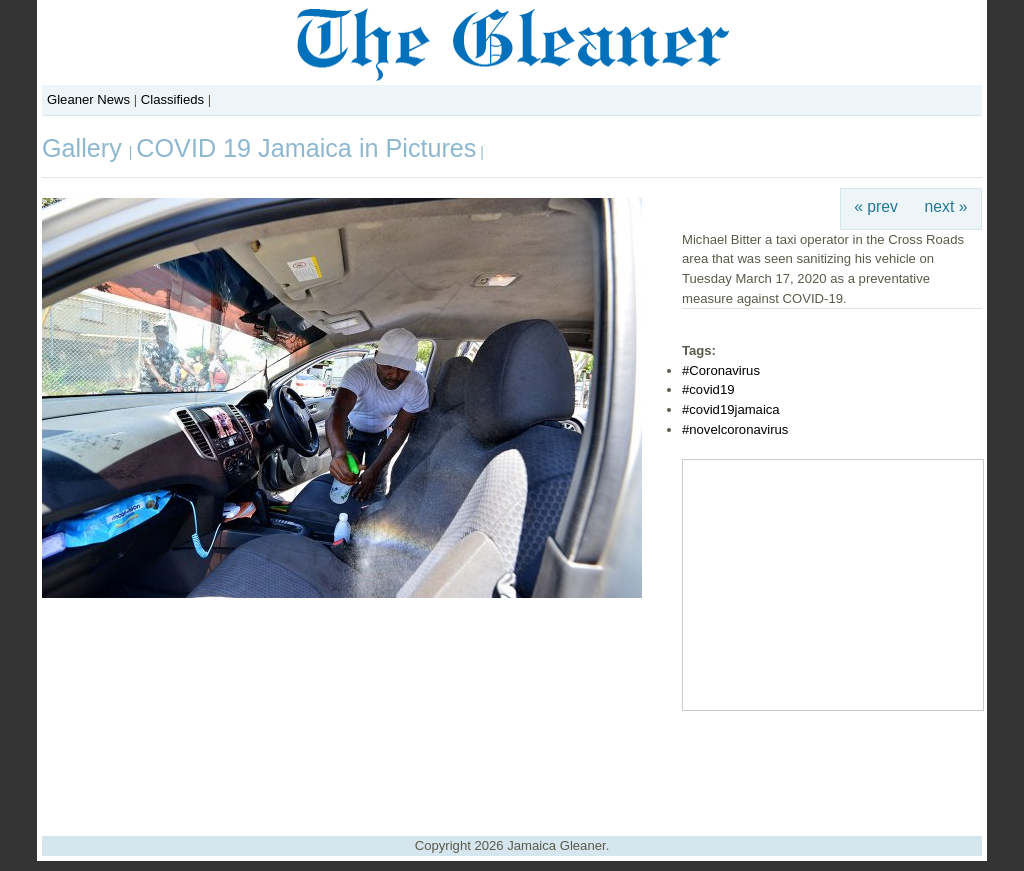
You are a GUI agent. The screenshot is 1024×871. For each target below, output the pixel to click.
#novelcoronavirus (735, 429)
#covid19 (708, 389)
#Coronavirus (721, 370)
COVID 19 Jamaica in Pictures (306, 148)
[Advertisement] (512, 766)
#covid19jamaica (731, 409)
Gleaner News (88, 99)
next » (946, 206)
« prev (876, 206)
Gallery (85, 148)
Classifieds (172, 99)
